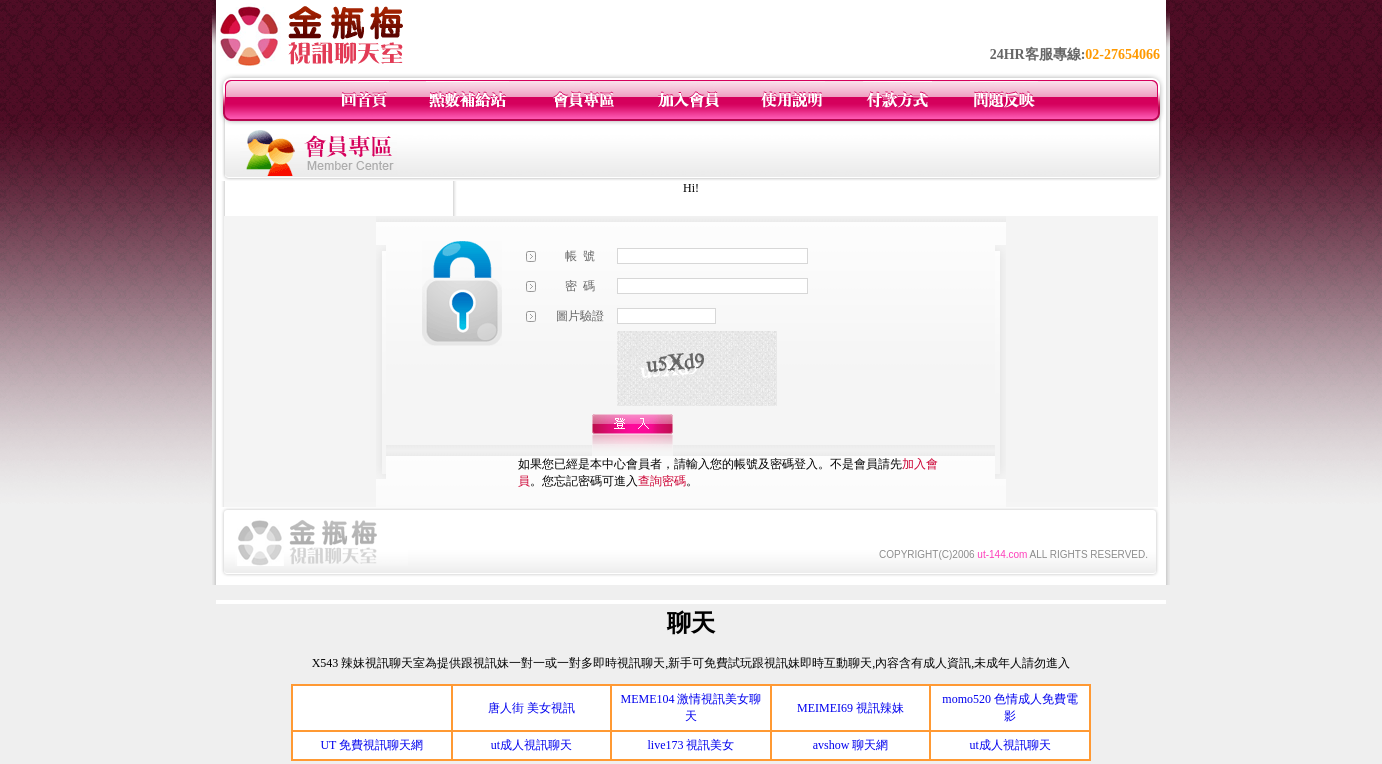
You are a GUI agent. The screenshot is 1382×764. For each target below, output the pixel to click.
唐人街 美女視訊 (531, 708)
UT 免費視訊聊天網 (371, 745)
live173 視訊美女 (690, 745)
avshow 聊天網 (851, 745)
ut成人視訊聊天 (531, 745)
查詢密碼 (662, 481)
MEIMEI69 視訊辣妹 (850, 708)
